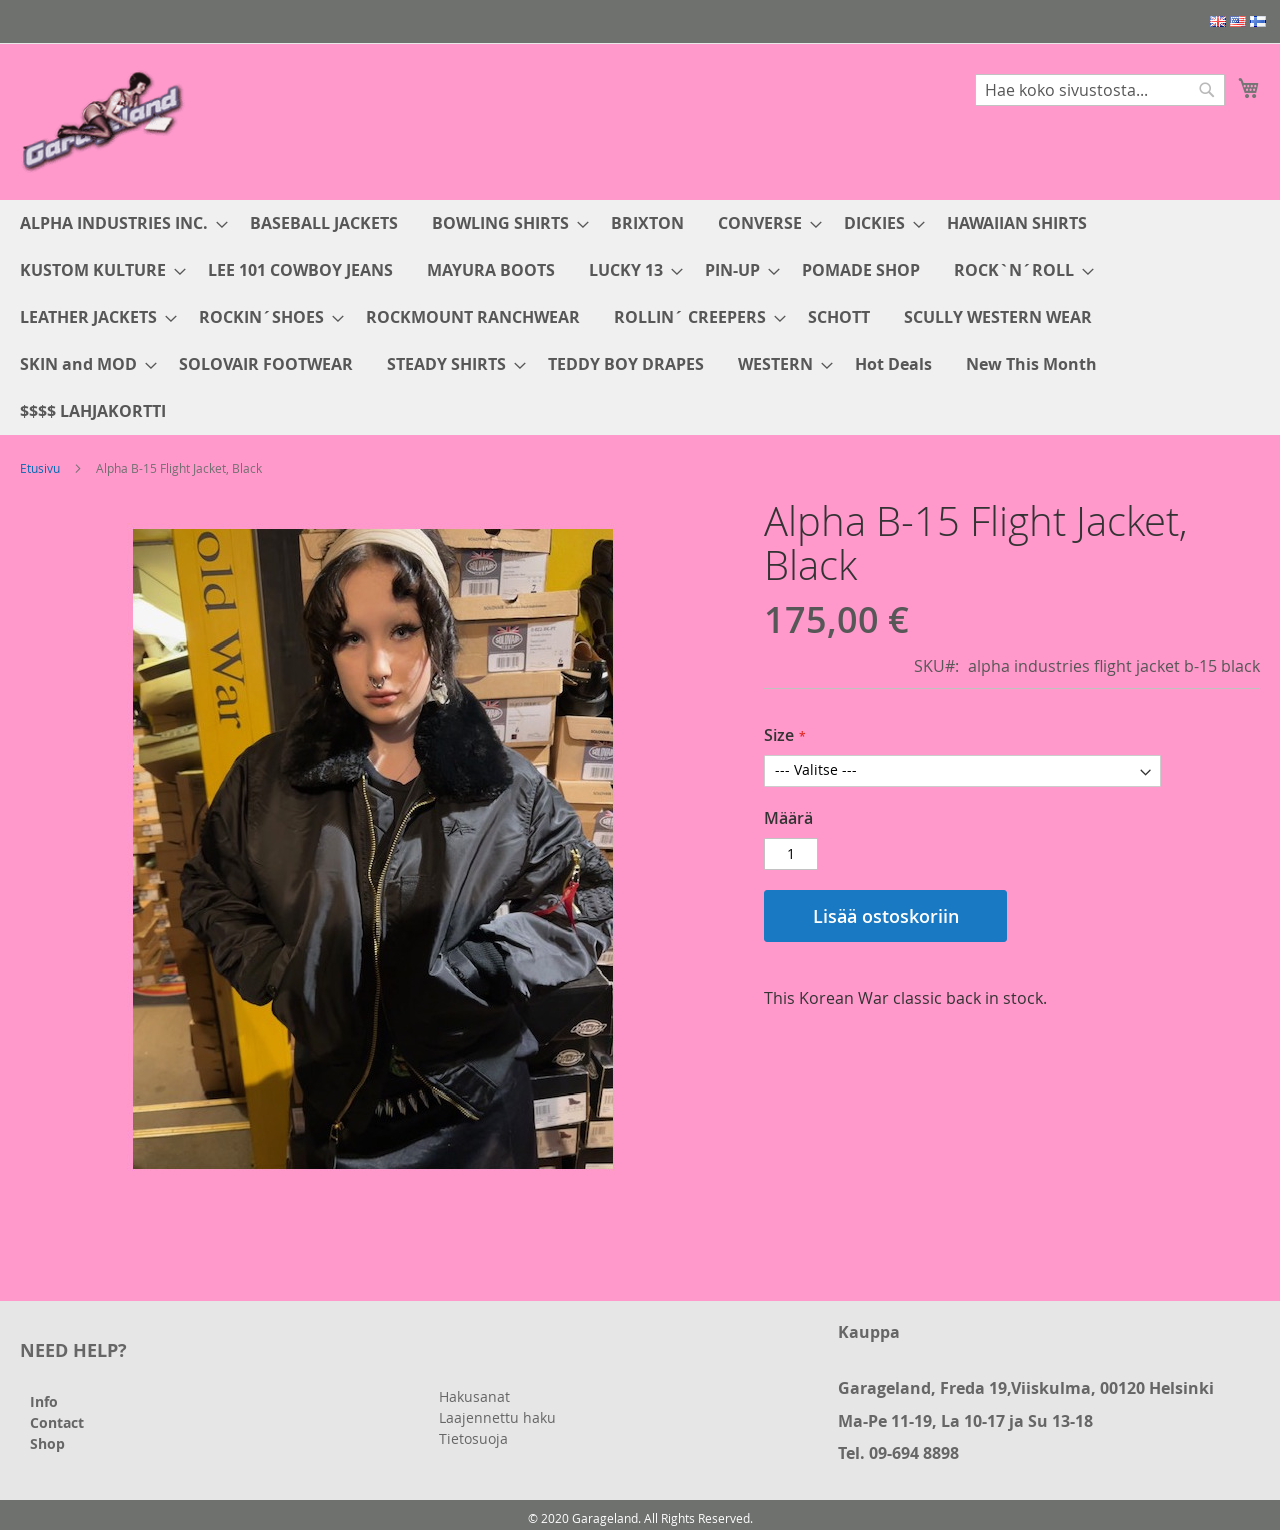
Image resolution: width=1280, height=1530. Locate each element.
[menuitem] (118, 223)
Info (44, 1401)
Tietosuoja (473, 1438)
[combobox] (1100, 90)
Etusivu (40, 468)
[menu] (640, 317)
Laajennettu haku (497, 1417)
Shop (47, 1443)
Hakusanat (474, 1396)
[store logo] (105, 120)
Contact (57, 1422)
